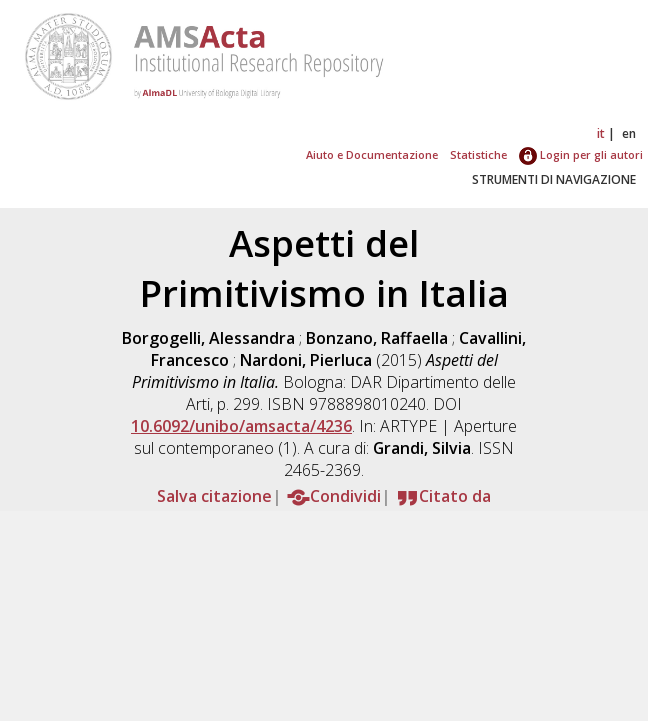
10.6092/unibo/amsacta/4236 (241, 426)
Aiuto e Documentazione (372, 154)
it (601, 133)
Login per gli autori (581, 154)
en (629, 133)
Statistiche (478, 154)
